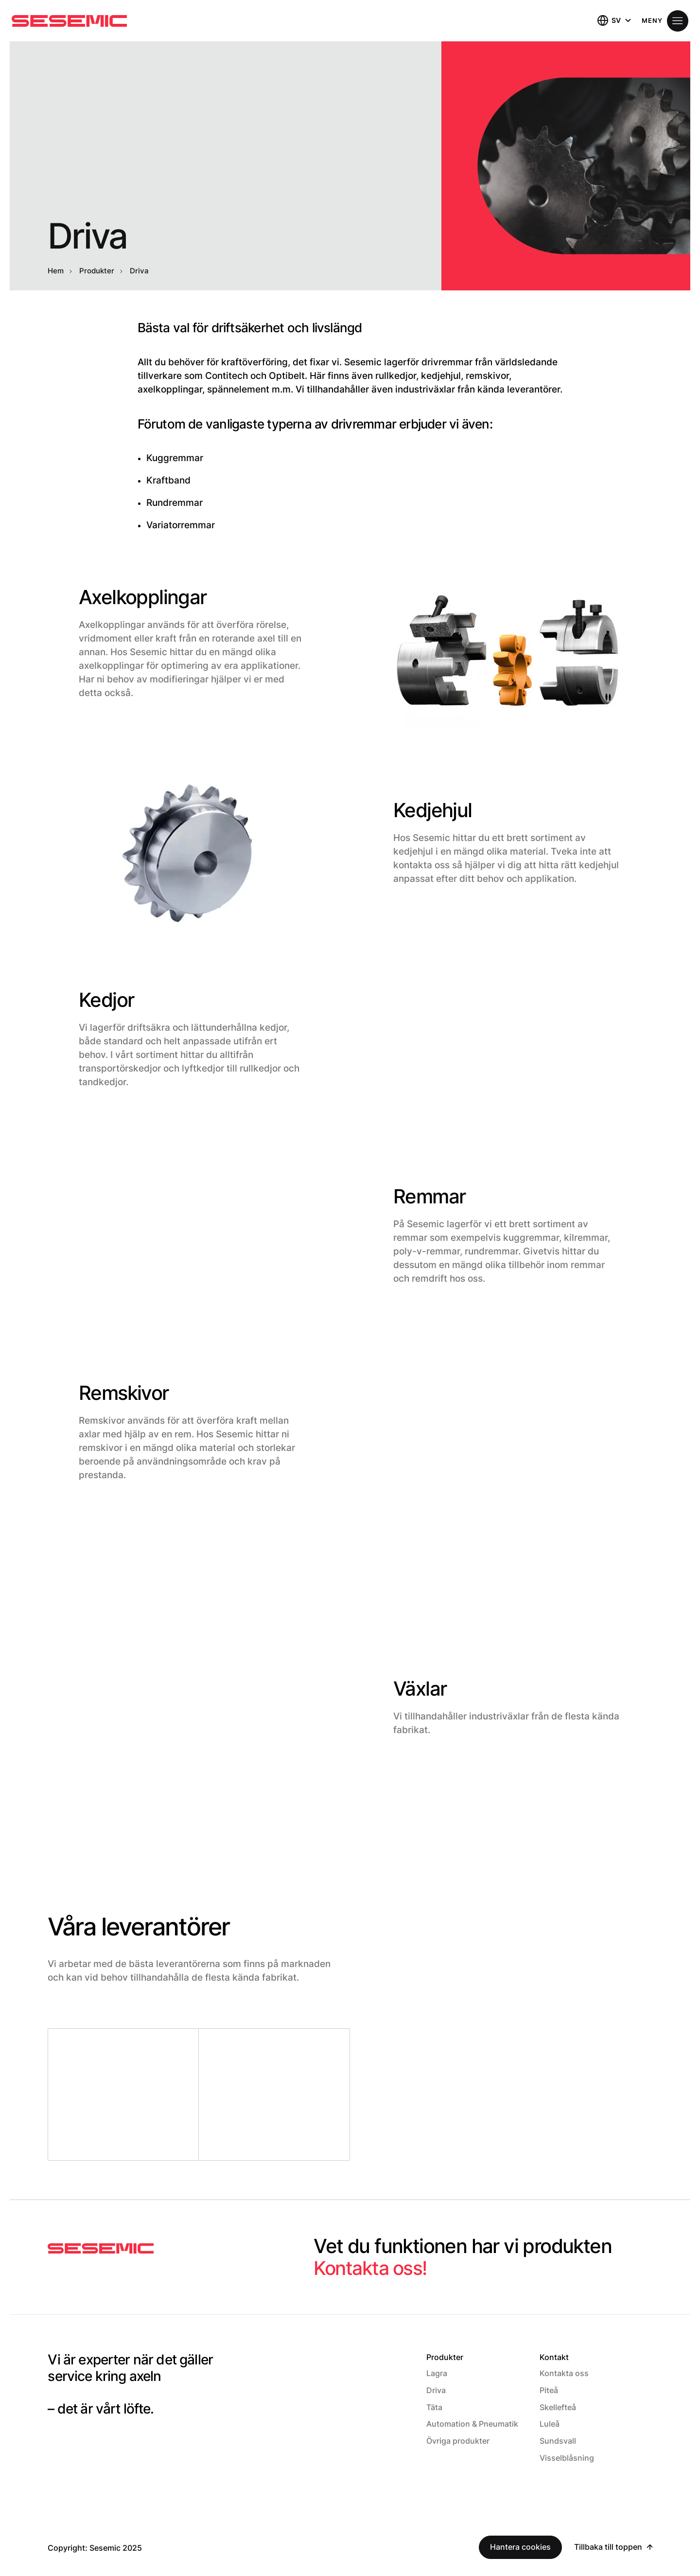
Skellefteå (558, 2405)
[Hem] (69, 21)
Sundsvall (558, 2437)
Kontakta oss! (372, 2268)
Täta (434, 2405)
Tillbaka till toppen (609, 2541)
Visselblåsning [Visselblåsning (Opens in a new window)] (567, 2452)
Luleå (550, 2421)
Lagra (436, 2373)
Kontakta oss (564, 2373)
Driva (436, 2389)
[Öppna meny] (665, 21)
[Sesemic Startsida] (101, 2249)
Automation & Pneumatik (472, 2421)
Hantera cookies (522, 2541)
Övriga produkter (458, 2437)
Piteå (549, 2389)
